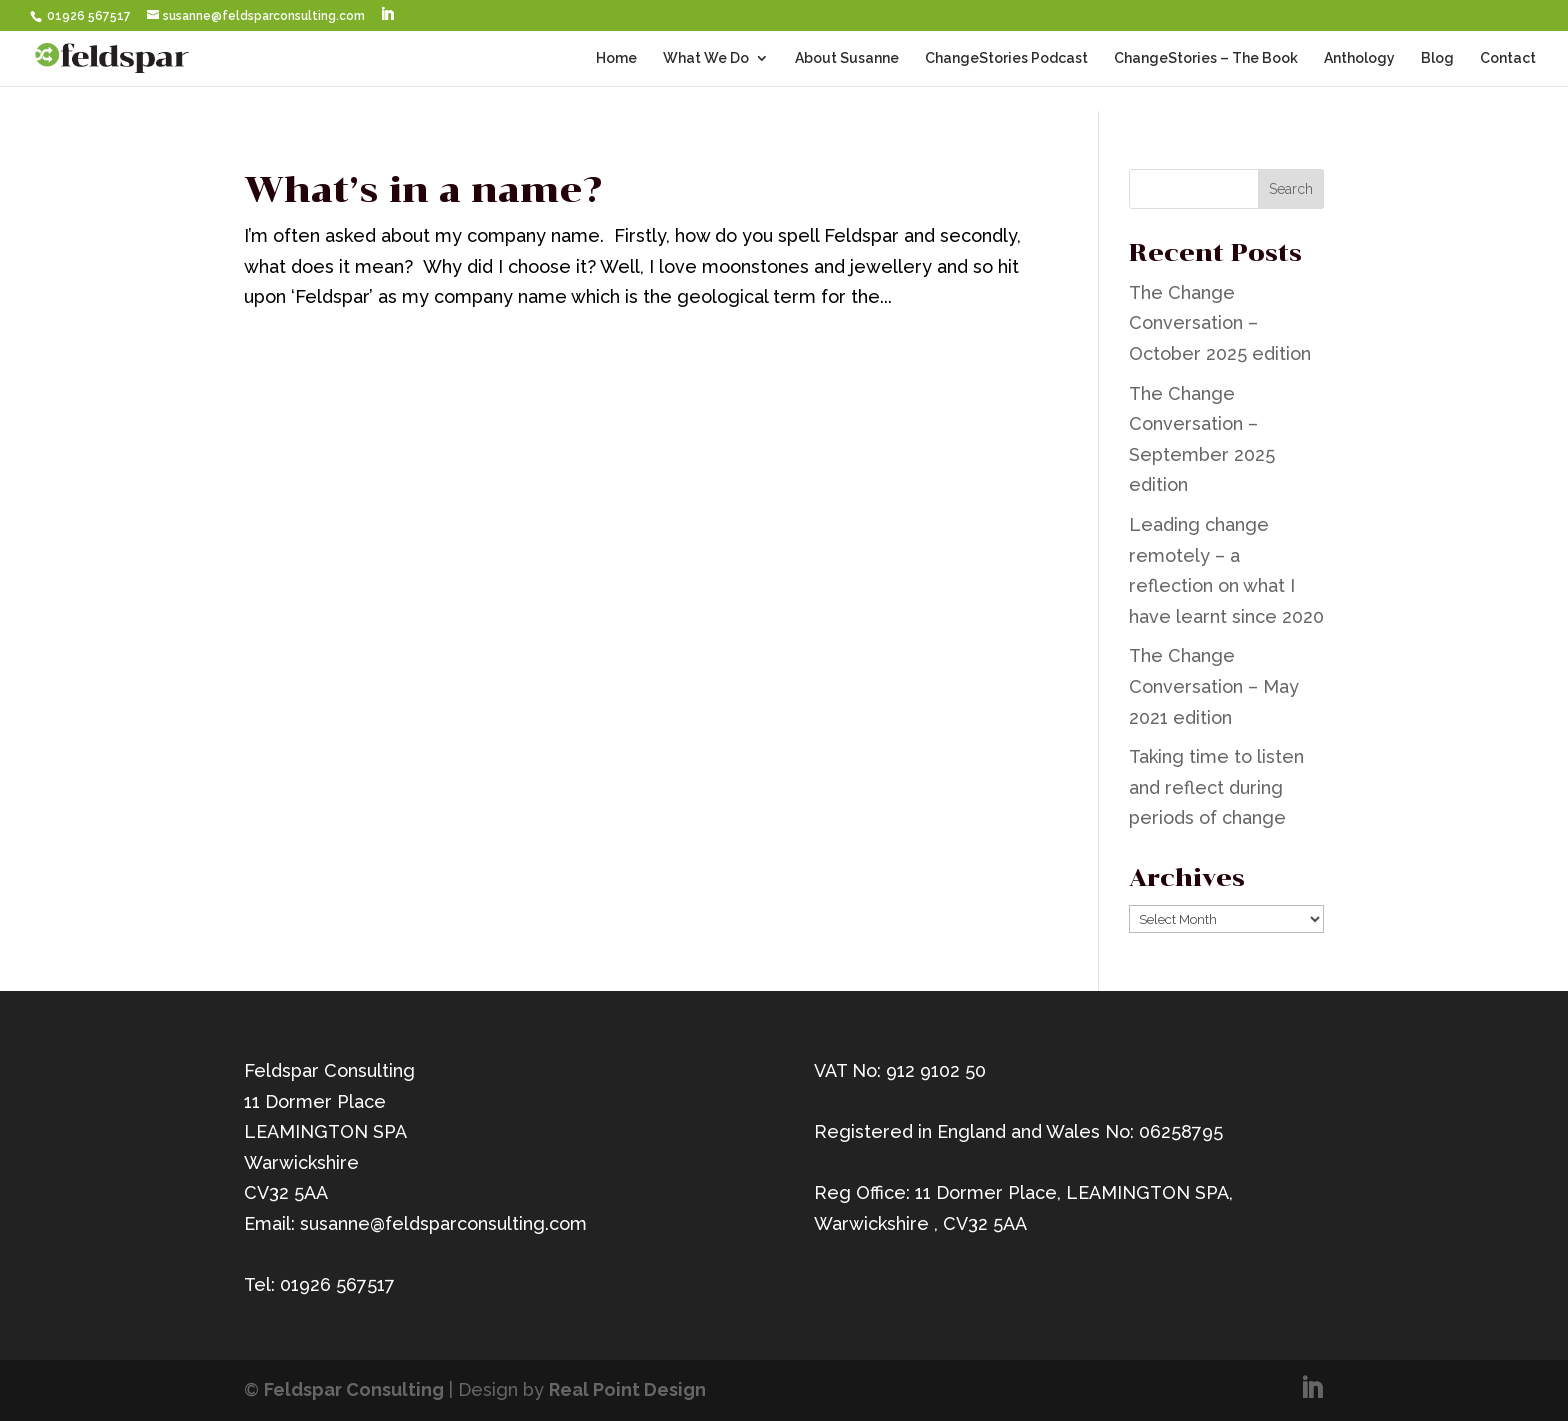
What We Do (706, 58)
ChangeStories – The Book (1206, 58)
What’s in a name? (423, 190)
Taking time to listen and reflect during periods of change (1216, 787)
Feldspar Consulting (354, 1389)
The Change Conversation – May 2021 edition (1214, 686)
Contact (1508, 58)
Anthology (1359, 58)
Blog (1437, 58)
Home (616, 58)
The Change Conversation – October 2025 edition (1220, 323)
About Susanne (847, 58)
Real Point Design (627, 1389)
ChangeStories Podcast (1006, 58)
